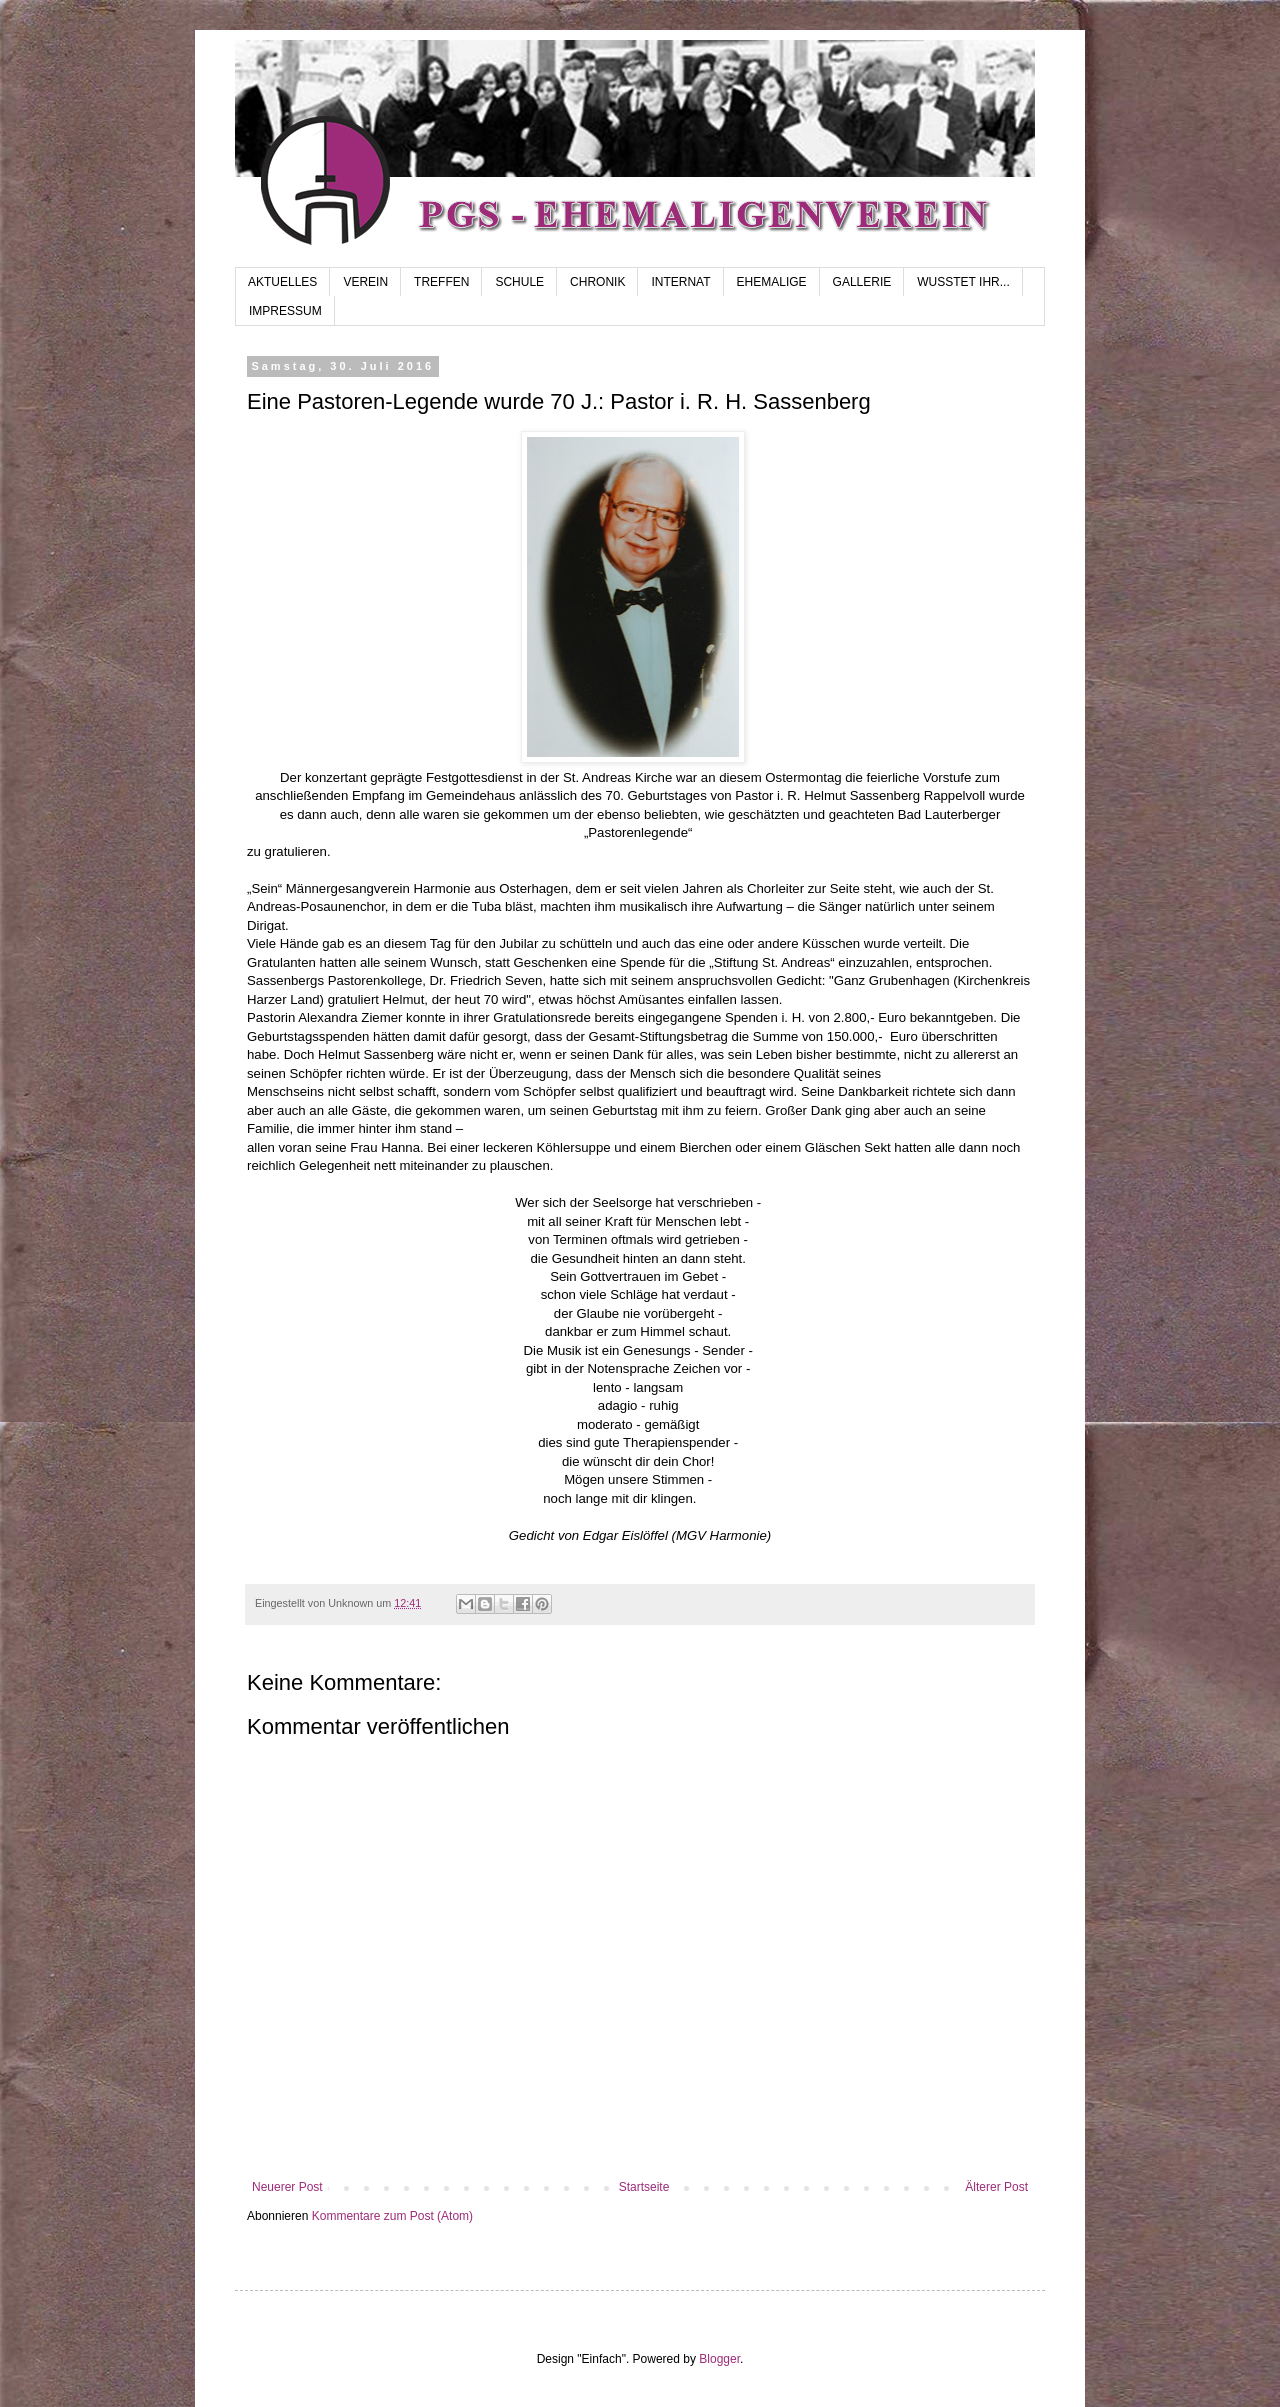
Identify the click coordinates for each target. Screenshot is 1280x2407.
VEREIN (365, 282)
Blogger (719, 2359)
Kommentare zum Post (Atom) (392, 2216)
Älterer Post (996, 2187)
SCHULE (519, 282)
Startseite (644, 2187)
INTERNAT (680, 282)
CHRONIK (597, 282)
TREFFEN (441, 282)
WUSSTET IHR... (963, 282)
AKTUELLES (282, 282)
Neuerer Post (287, 2187)
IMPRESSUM (285, 311)
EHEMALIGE (772, 282)
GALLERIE (862, 282)
